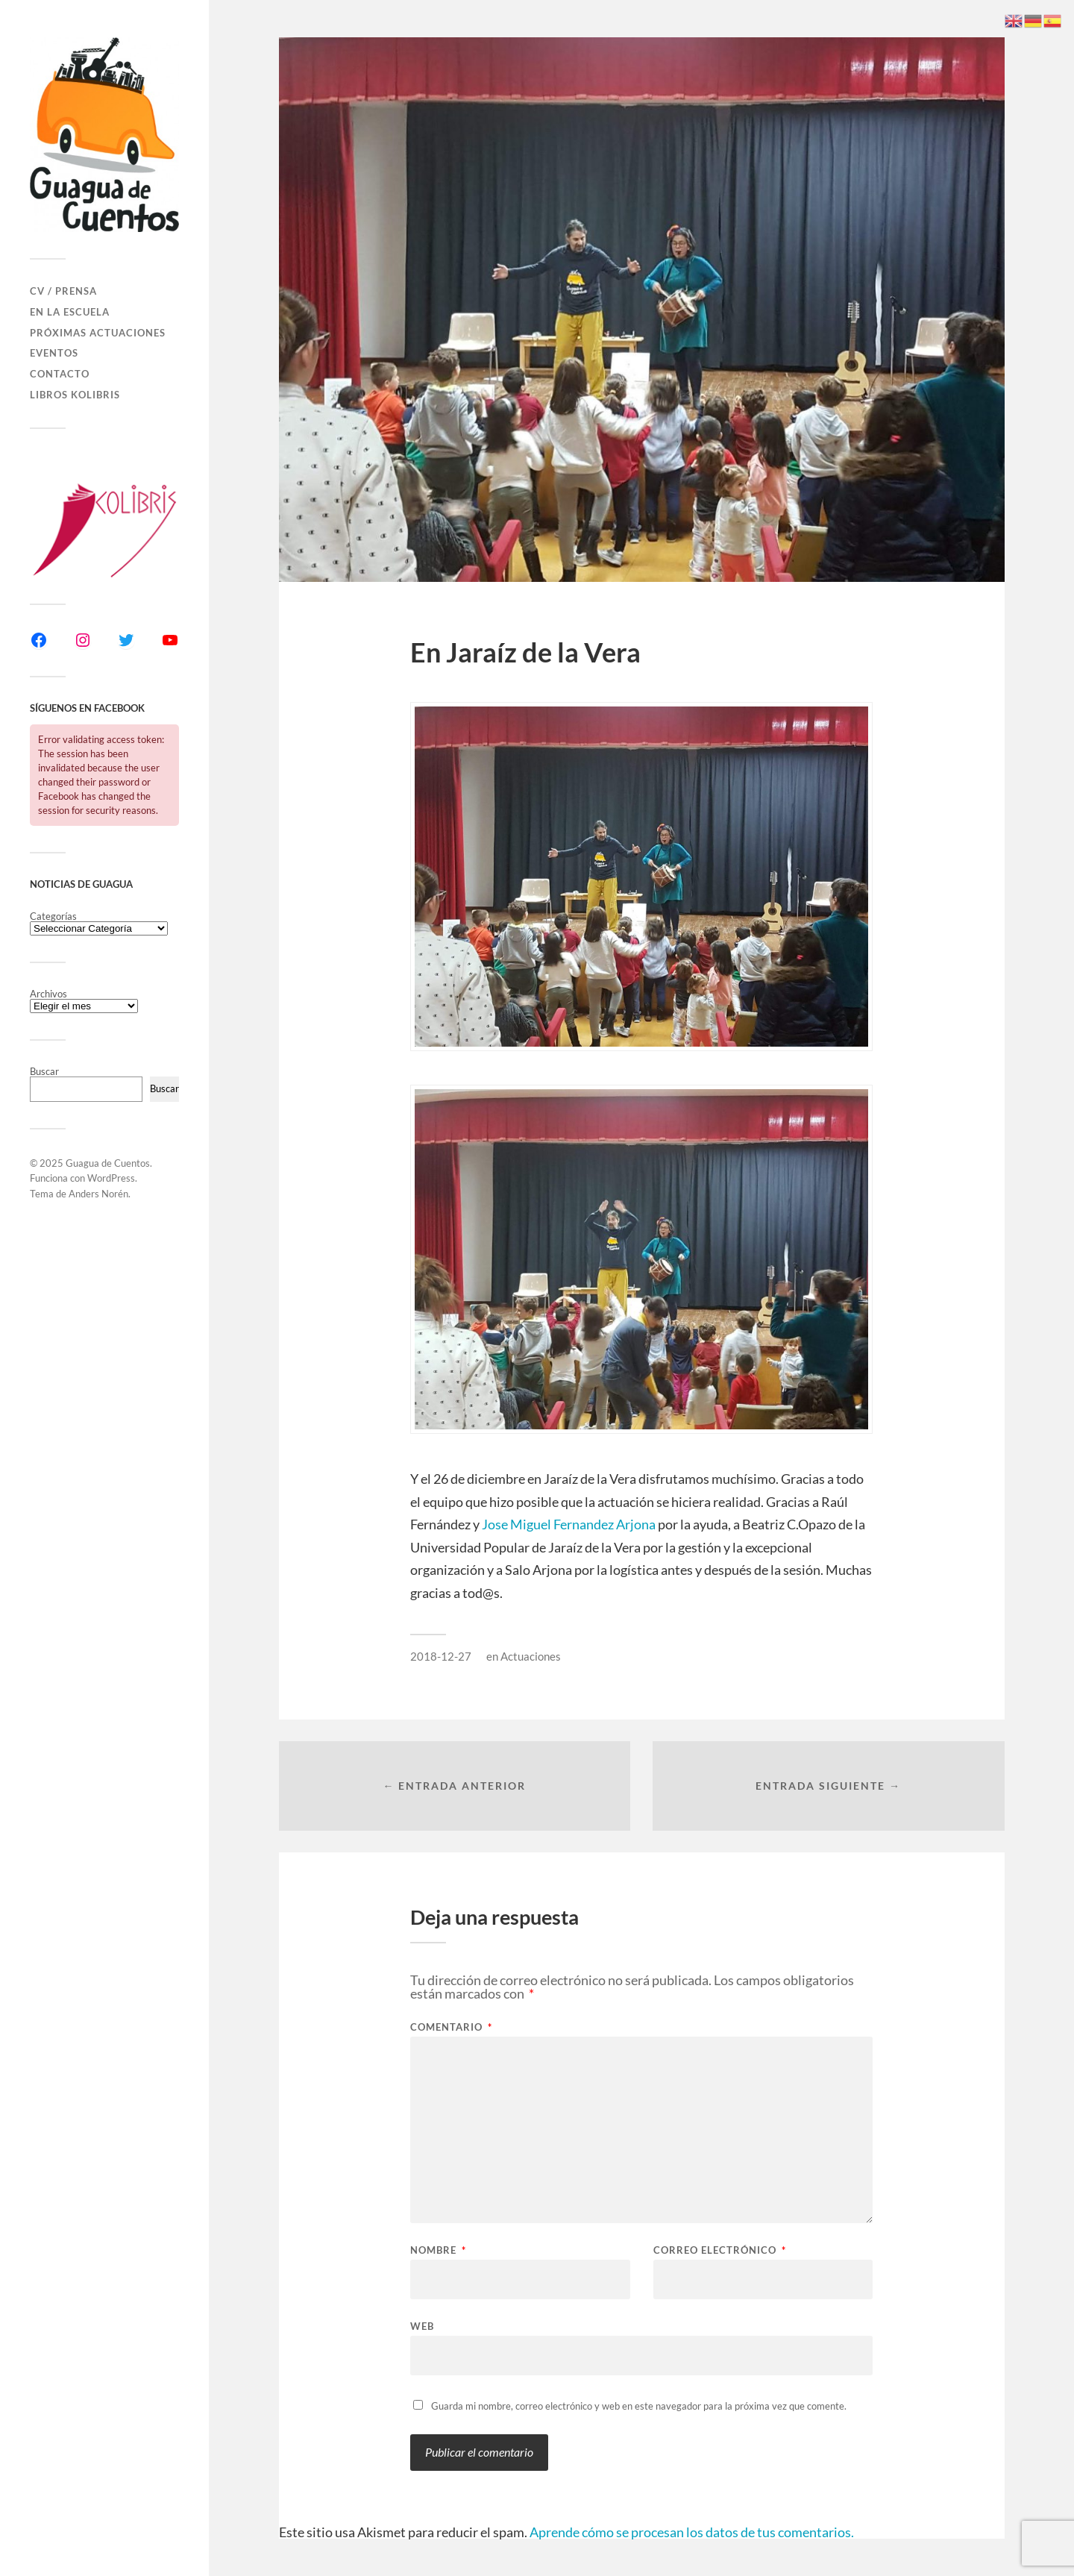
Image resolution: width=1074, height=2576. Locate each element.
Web (422, 2325)
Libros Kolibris (75, 395)
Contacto (60, 374)
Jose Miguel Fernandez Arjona (569, 1524)
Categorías (53, 916)
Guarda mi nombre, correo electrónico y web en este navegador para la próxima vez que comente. (639, 2406)
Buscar (44, 1071)
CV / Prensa (63, 291)
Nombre (438, 2250)
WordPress (111, 1178)
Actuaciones (530, 1656)
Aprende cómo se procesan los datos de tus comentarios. (692, 2532)
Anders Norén (98, 1194)
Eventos (54, 353)
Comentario (451, 2027)
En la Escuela (70, 312)
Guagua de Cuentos (108, 1163)
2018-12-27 (440, 1656)
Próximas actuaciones (98, 333)
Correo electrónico (719, 2250)
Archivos (48, 994)
